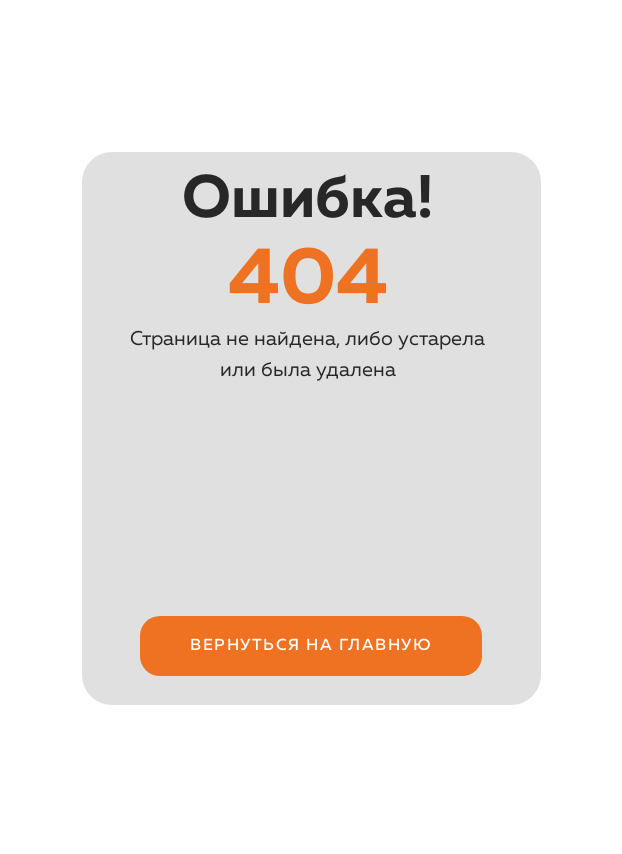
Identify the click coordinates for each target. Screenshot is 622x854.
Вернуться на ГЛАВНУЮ (311, 646)
